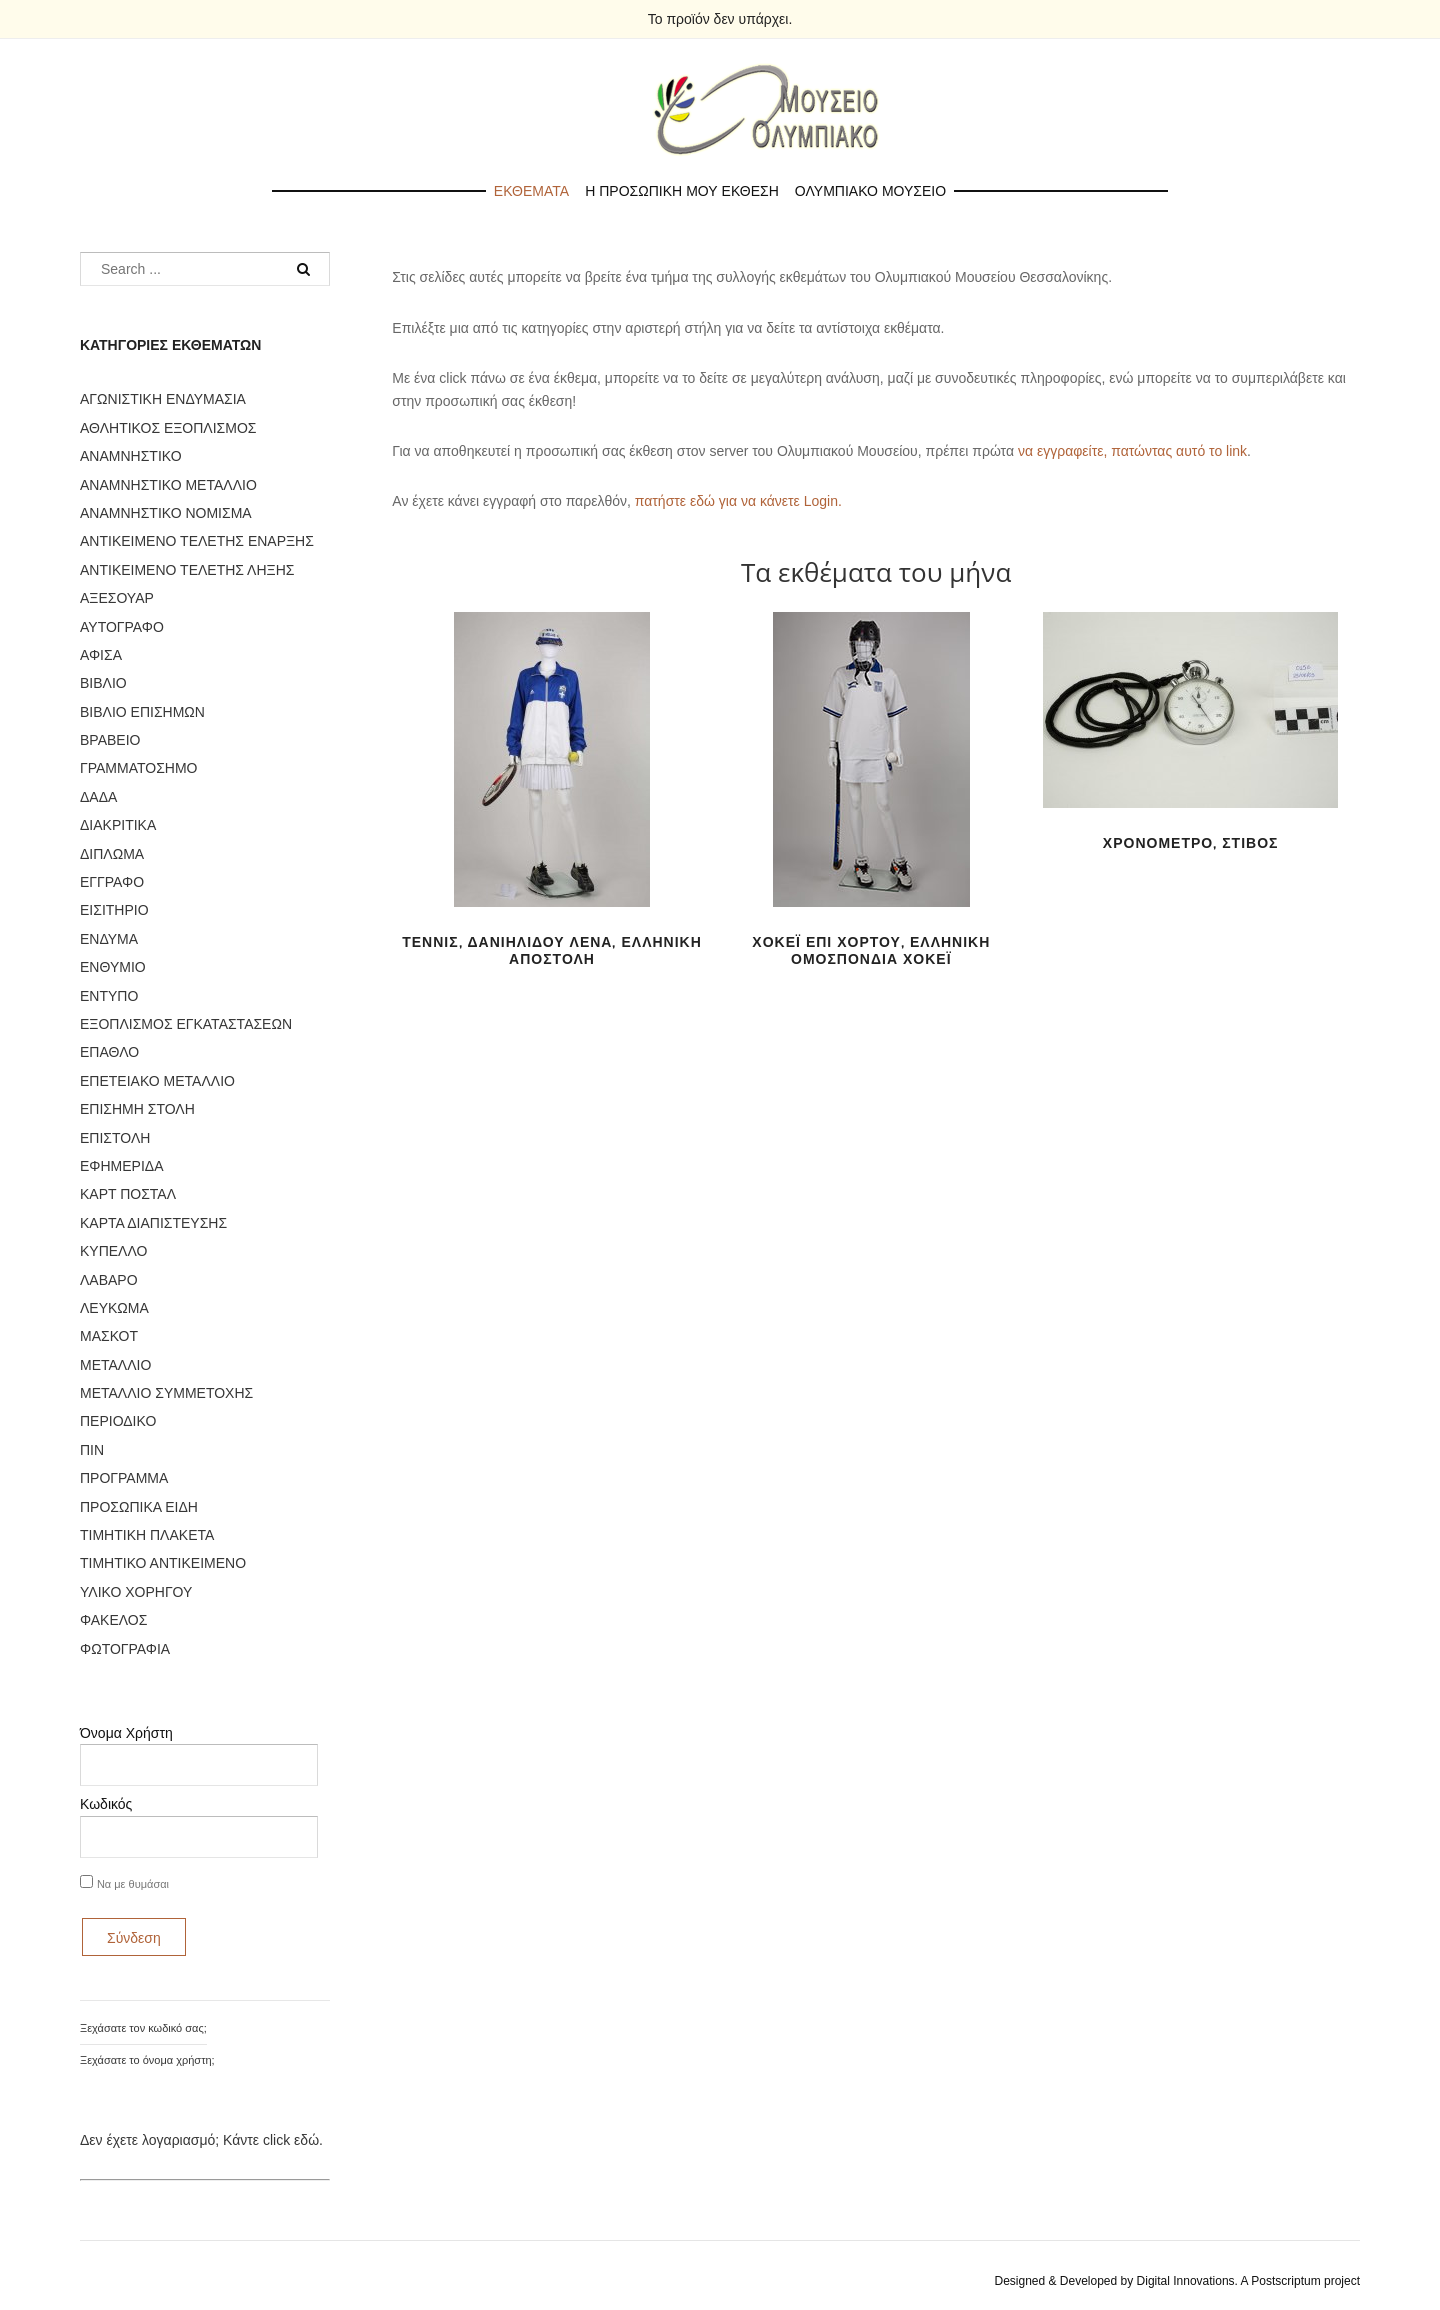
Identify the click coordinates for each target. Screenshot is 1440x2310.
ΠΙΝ (92, 1450)
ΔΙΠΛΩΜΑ (112, 854)
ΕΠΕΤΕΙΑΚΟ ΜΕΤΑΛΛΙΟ (157, 1081)
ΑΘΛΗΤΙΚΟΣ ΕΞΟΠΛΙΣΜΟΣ (168, 428)
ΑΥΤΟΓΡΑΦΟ (122, 627)
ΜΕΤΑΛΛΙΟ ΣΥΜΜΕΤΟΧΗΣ (166, 1393)
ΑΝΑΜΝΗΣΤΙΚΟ (131, 456)
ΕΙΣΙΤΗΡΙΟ (114, 910)
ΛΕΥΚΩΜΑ (114, 1308)
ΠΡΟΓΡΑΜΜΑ (124, 1478)
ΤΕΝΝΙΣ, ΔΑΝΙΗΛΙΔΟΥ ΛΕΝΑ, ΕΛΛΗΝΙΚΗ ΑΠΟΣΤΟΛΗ (552, 950)
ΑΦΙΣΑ (101, 655)
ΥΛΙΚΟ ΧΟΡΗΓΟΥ (136, 1592)
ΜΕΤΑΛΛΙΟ (115, 1365)
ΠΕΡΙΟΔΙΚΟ (118, 1421)
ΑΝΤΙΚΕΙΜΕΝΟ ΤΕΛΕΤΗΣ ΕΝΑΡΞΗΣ (197, 541)
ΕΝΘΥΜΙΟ (113, 967)
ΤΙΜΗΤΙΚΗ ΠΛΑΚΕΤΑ (147, 1535)
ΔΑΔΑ (98, 797)
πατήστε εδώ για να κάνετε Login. (738, 501)
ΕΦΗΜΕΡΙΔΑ (122, 1166)
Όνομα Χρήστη (126, 1733)
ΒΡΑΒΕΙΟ (110, 740)
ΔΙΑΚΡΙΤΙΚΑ (118, 825)
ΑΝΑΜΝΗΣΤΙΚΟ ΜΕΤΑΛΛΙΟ (168, 485)
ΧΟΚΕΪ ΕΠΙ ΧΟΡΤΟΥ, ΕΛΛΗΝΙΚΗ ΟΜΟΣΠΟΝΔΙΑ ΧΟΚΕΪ (871, 950)
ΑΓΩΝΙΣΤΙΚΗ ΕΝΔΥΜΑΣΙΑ (163, 399)
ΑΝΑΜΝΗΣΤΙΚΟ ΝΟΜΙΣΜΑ (166, 513)
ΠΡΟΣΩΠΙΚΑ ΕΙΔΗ (139, 1507)
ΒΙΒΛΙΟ (103, 683)
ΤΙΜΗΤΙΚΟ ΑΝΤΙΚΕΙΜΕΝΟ (163, 1563)
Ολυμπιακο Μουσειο (870, 191)
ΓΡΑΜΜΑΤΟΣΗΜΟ (138, 768)
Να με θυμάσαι (133, 1884)
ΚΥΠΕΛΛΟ (113, 1251)
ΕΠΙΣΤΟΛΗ (115, 1138)
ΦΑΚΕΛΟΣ (113, 1620)
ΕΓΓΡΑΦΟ (112, 882)
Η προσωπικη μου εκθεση (682, 191)
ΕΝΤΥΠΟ (109, 996)
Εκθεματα (531, 191)
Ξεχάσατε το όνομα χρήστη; (147, 2060)
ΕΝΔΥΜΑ (109, 939)
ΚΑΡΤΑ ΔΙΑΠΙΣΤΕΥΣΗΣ (153, 1223)
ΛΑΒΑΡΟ (109, 1280)
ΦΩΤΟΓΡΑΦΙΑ (125, 1649)
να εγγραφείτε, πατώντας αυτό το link (1132, 451)
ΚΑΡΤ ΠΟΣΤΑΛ (128, 1194)
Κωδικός (106, 1804)
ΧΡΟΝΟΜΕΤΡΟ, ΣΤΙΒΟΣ (1191, 843)
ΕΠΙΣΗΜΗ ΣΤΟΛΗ (137, 1109)
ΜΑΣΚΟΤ (109, 1336)
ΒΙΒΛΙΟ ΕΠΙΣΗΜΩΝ (142, 712)
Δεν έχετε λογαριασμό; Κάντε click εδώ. (201, 2140)
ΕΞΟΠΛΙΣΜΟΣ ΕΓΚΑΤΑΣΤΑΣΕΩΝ (186, 1024)
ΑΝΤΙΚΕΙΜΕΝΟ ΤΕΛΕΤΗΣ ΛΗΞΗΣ (187, 570)
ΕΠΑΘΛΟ (109, 1052)
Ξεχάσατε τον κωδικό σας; (143, 2028)
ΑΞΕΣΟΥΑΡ (117, 598)
